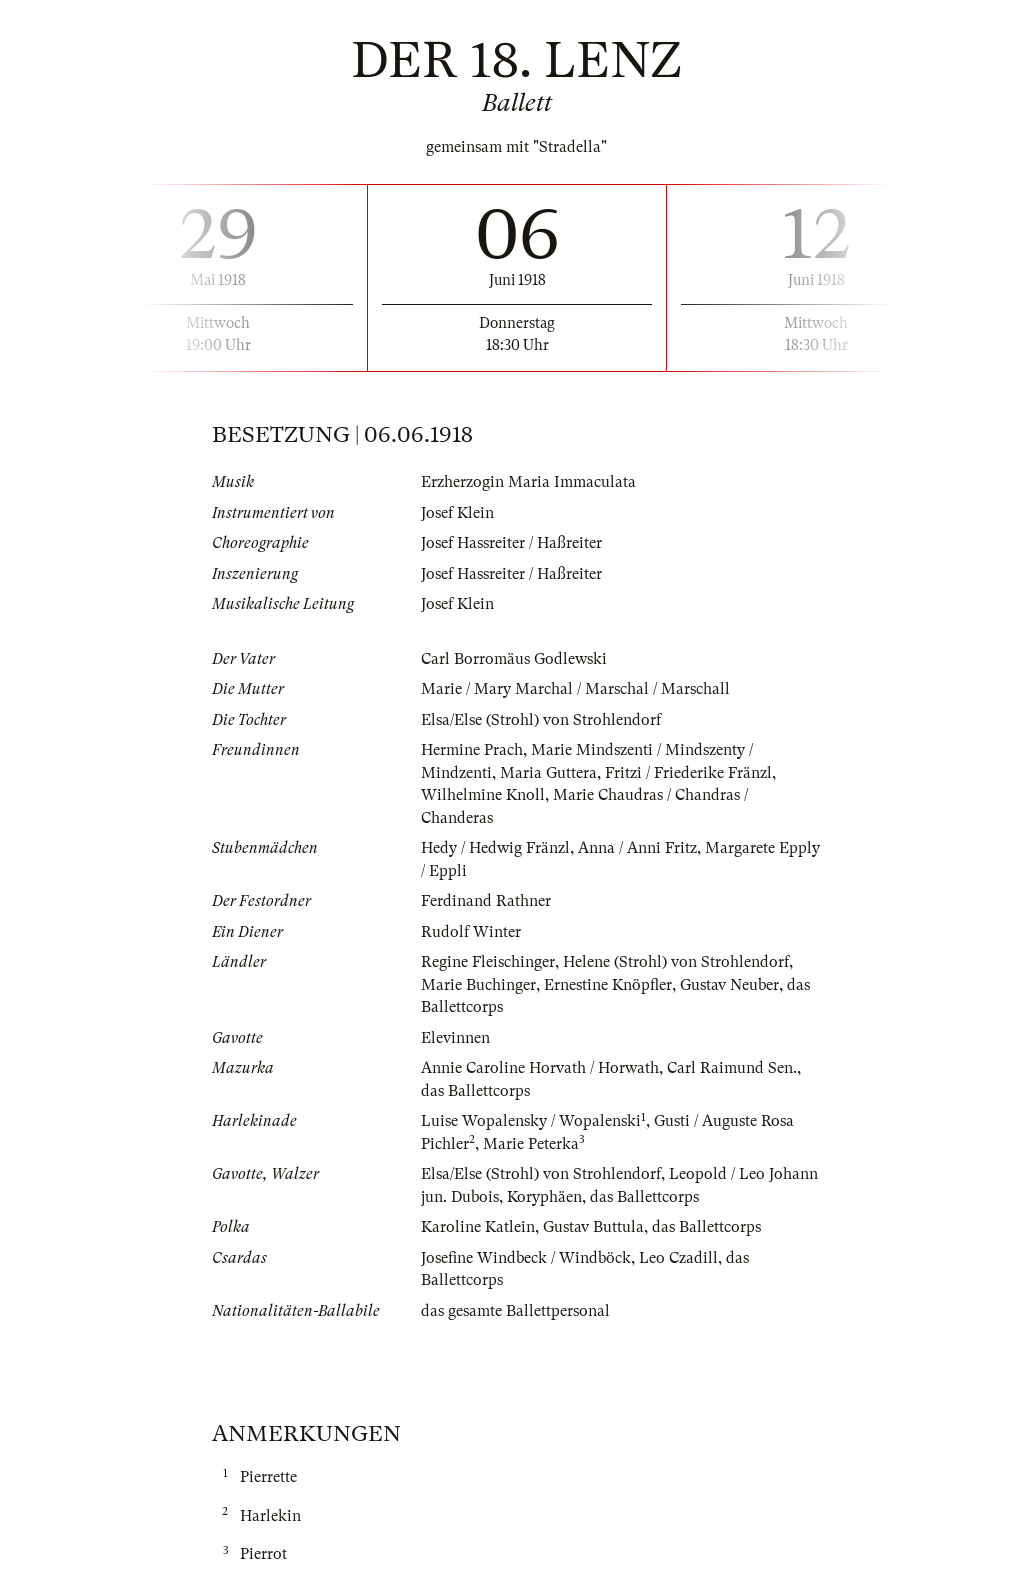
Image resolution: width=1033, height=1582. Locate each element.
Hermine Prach (472, 750)
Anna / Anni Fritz (637, 848)
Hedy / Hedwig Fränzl (495, 848)
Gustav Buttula (593, 1227)
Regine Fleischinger (488, 962)
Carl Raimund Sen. (732, 1068)
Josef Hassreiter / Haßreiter (511, 543)
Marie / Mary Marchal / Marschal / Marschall (575, 689)
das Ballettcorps (475, 1091)
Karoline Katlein (478, 1227)
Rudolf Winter (471, 932)
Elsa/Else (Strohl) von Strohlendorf (541, 720)
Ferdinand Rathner (486, 901)
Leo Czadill (678, 1258)
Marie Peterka (531, 1144)
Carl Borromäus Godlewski (514, 659)
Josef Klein (457, 513)
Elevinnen (455, 1038)
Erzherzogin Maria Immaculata (528, 482)
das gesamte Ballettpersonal (515, 1311)
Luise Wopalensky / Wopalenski (531, 1121)
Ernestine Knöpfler (608, 985)
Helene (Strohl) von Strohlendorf (676, 962)
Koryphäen (544, 1197)
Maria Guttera (548, 773)
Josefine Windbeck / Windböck (526, 1258)
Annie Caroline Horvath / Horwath (540, 1068)
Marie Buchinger (478, 985)
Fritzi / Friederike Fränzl (688, 773)
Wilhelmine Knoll (483, 795)
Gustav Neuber (729, 985)
